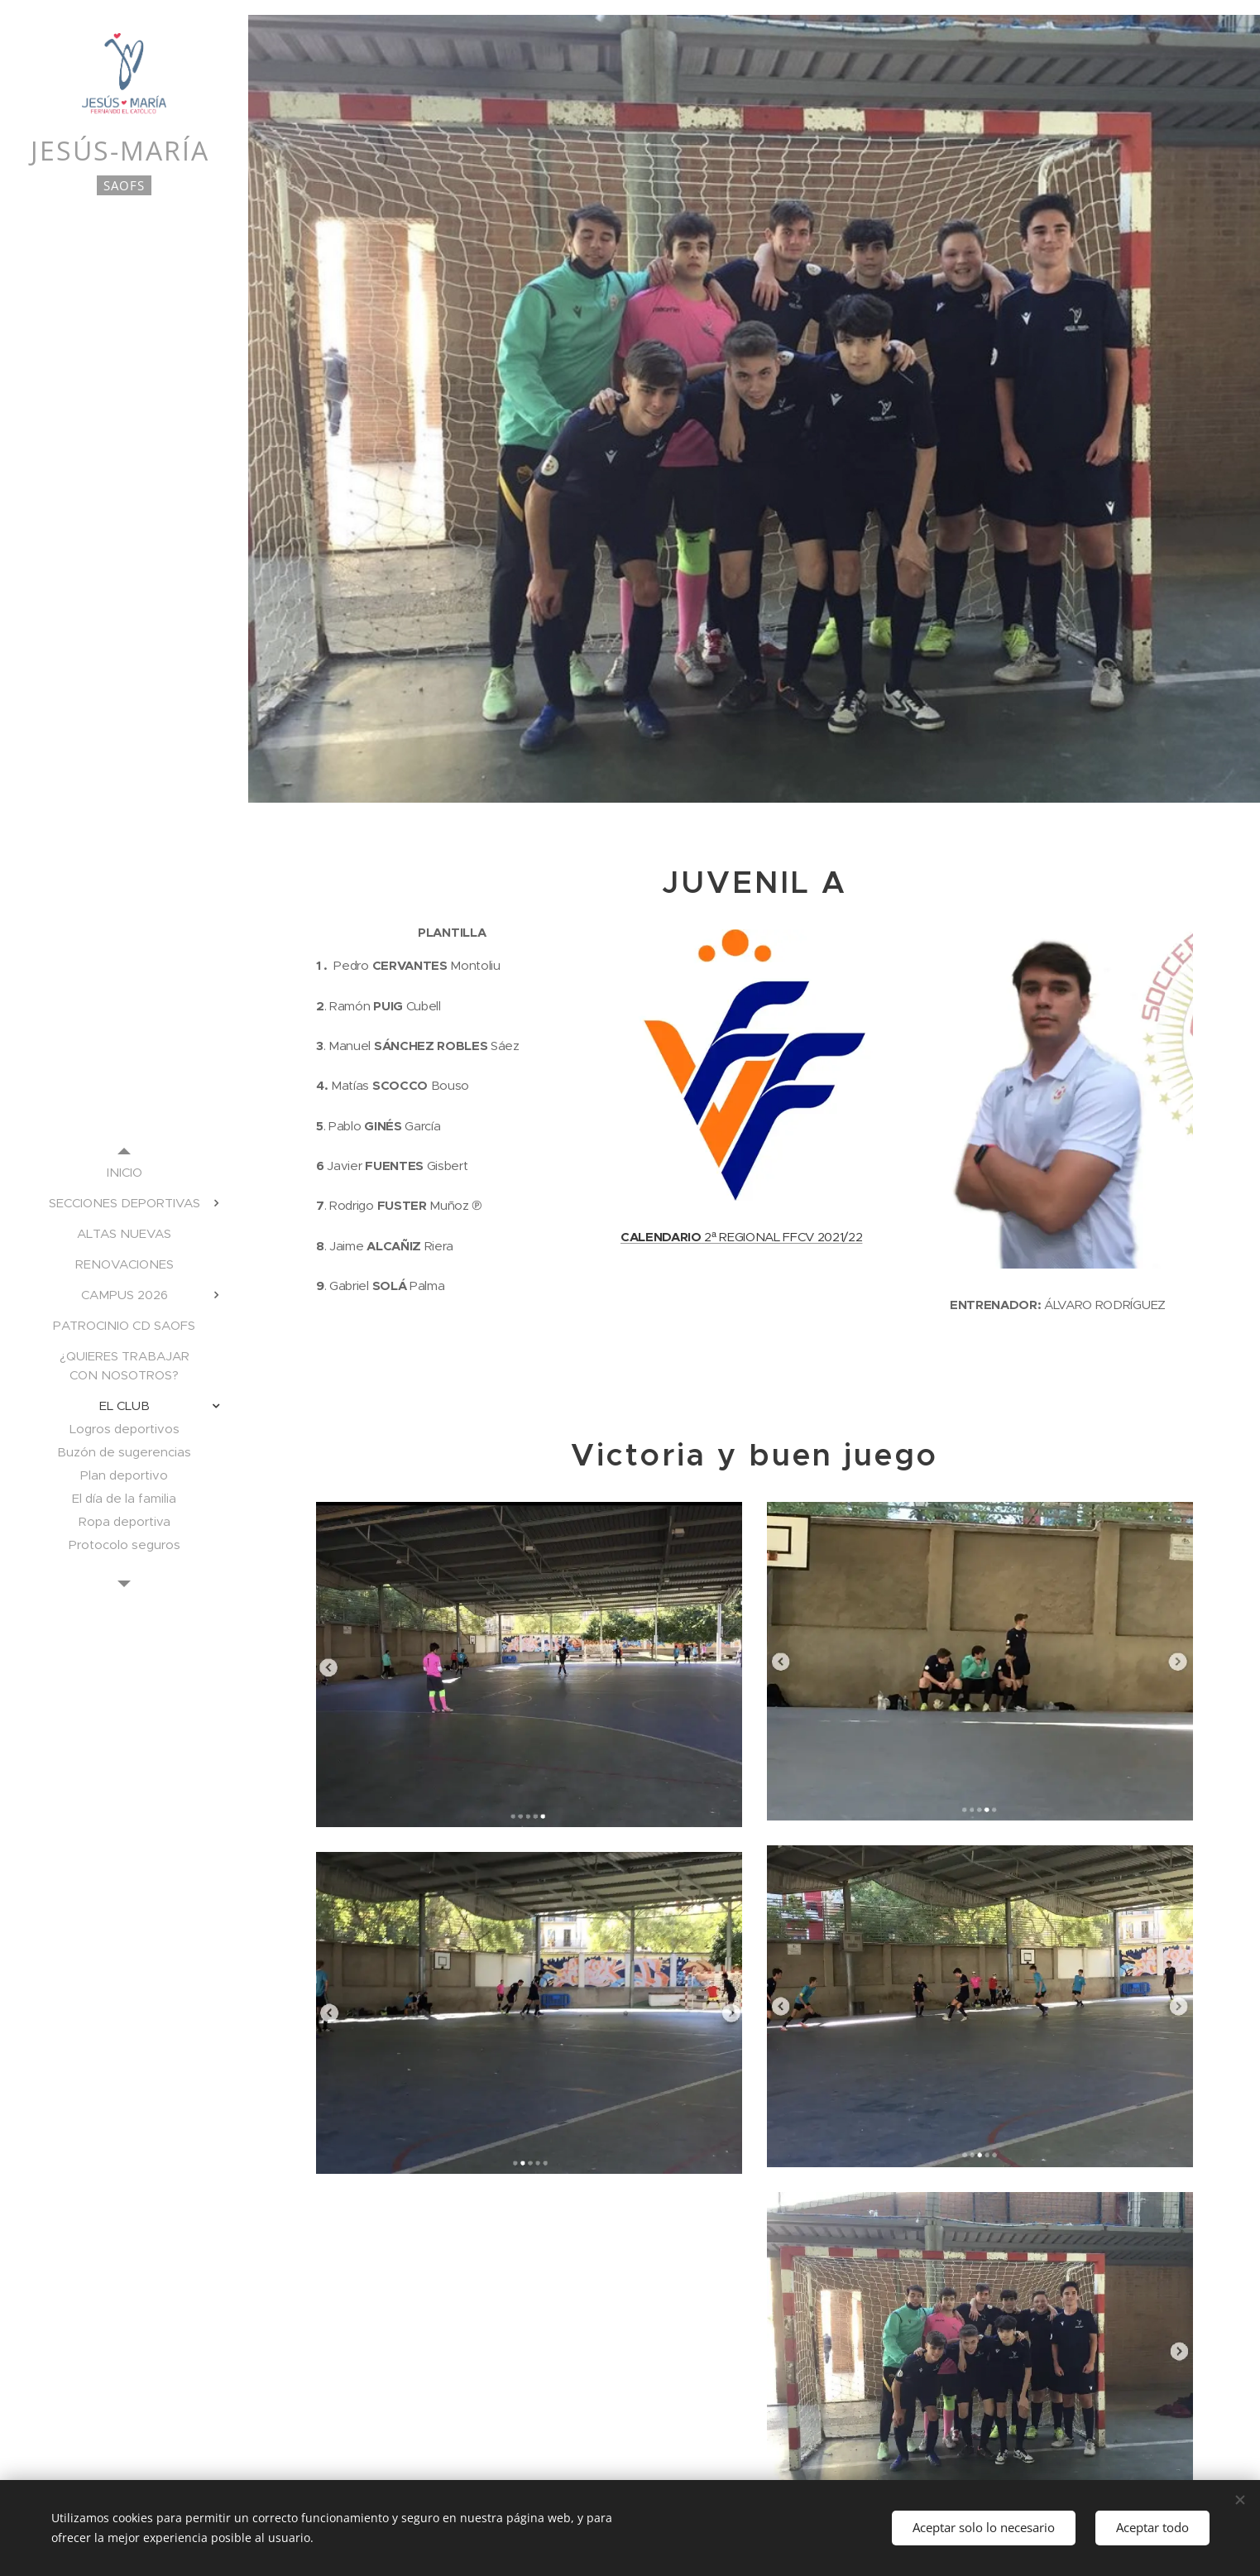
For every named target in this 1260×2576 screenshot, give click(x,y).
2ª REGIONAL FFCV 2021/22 (741, 1237)
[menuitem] (124, 1172)
